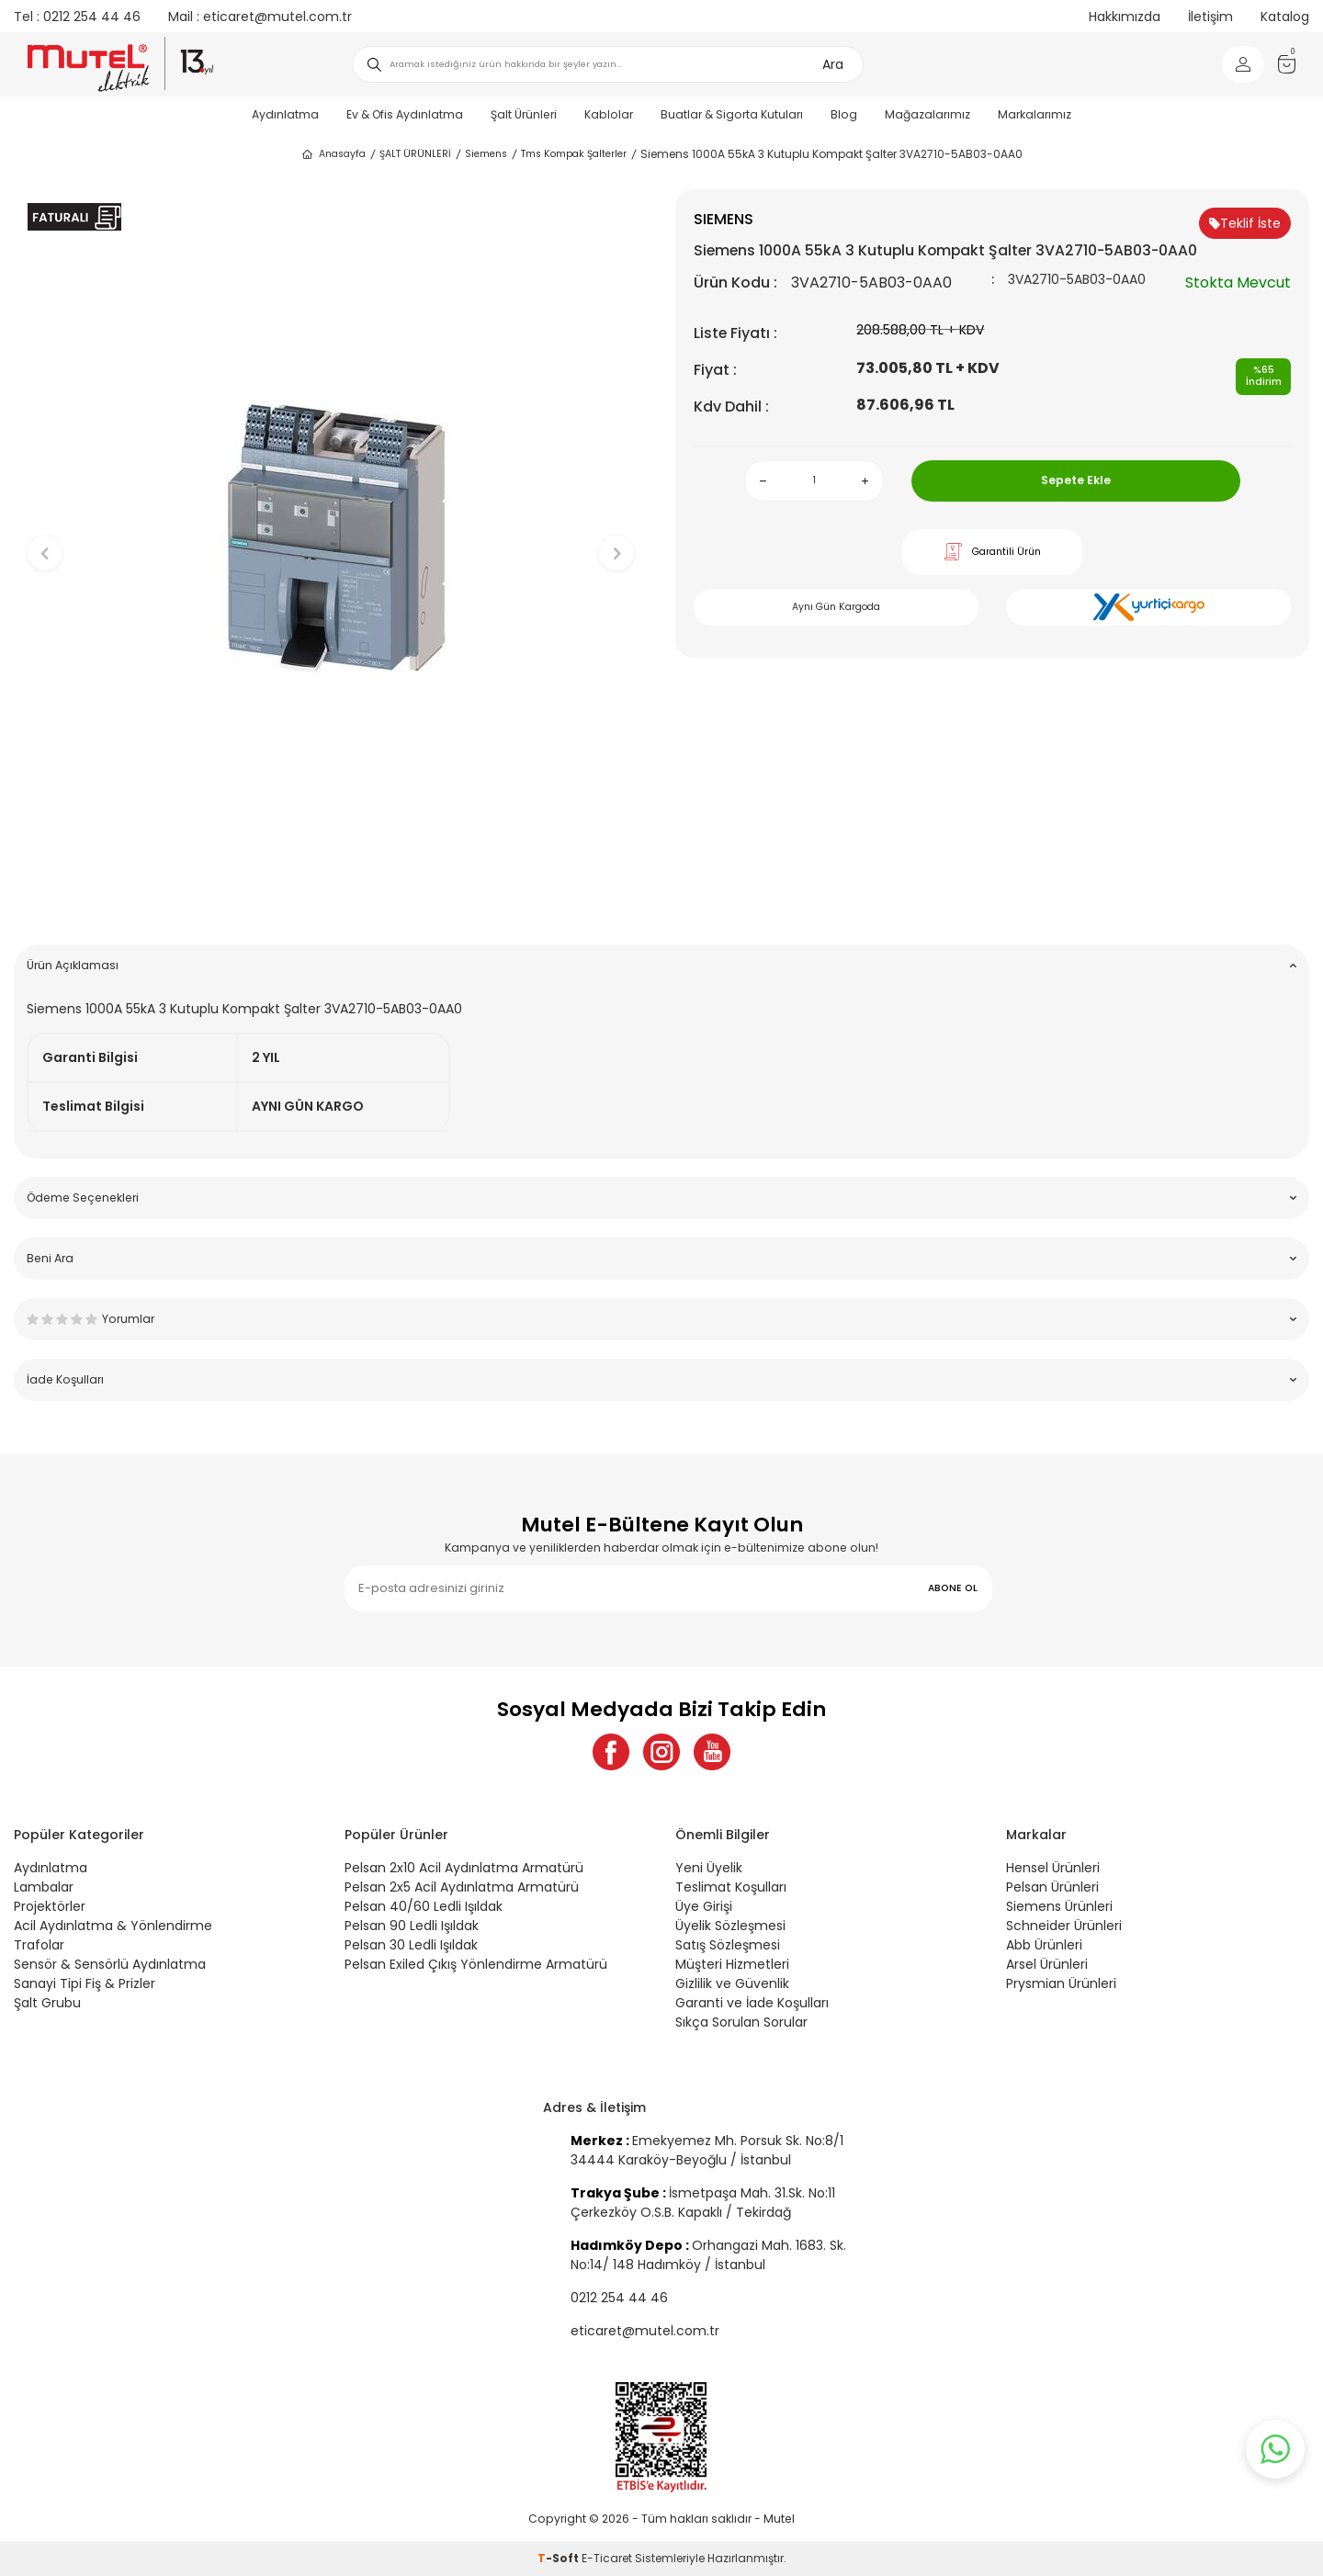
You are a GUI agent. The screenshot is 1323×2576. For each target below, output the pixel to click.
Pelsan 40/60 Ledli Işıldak (424, 1906)
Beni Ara (661, 1258)
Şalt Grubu (47, 2003)
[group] (331, 538)
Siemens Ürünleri (1059, 1906)
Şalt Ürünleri (524, 114)
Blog (844, 114)
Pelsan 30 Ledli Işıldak (411, 1945)
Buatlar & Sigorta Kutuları (732, 114)
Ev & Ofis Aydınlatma (404, 114)
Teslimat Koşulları (730, 1887)
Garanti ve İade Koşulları (752, 2003)
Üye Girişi (703, 1906)
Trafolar (39, 1945)
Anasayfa (333, 154)
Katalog (1285, 16)
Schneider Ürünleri (1064, 1925)
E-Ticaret (607, 2558)
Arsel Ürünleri (1047, 1964)
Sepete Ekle (1076, 480)
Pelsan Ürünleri (1052, 1887)
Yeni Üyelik (708, 1868)
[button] (331, 901)
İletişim (1210, 16)
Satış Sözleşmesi (727, 1945)
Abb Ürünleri (1044, 1945)
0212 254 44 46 (77, 16)
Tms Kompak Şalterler (574, 154)
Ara (832, 64)
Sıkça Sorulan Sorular (741, 2022)
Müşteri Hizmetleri (732, 1964)
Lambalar (44, 1887)
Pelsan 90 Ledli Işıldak (412, 1925)
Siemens (486, 154)
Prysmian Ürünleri (1061, 1983)
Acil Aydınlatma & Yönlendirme (113, 1925)
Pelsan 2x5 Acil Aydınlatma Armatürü (462, 1887)
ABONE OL (953, 1588)
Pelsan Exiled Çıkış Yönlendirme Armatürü (476, 1964)
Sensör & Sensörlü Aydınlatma (110, 1964)
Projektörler (49, 1906)
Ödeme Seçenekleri (661, 1197)
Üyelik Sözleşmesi (730, 1925)
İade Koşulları (661, 1379)
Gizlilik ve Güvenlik (732, 1983)
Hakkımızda (1124, 16)
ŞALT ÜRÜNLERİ (415, 154)
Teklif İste (1245, 223)
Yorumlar (661, 1319)
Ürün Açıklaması (661, 965)
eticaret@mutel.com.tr (260, 16)
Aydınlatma (285, 114)
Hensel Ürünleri (1053, 1868)
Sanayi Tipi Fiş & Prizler (84, 1983)
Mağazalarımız (927, 114)
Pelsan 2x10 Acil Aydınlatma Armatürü (464, 1868)
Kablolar (608, 114)
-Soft (559, 2558)
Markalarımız (1034, 114)
